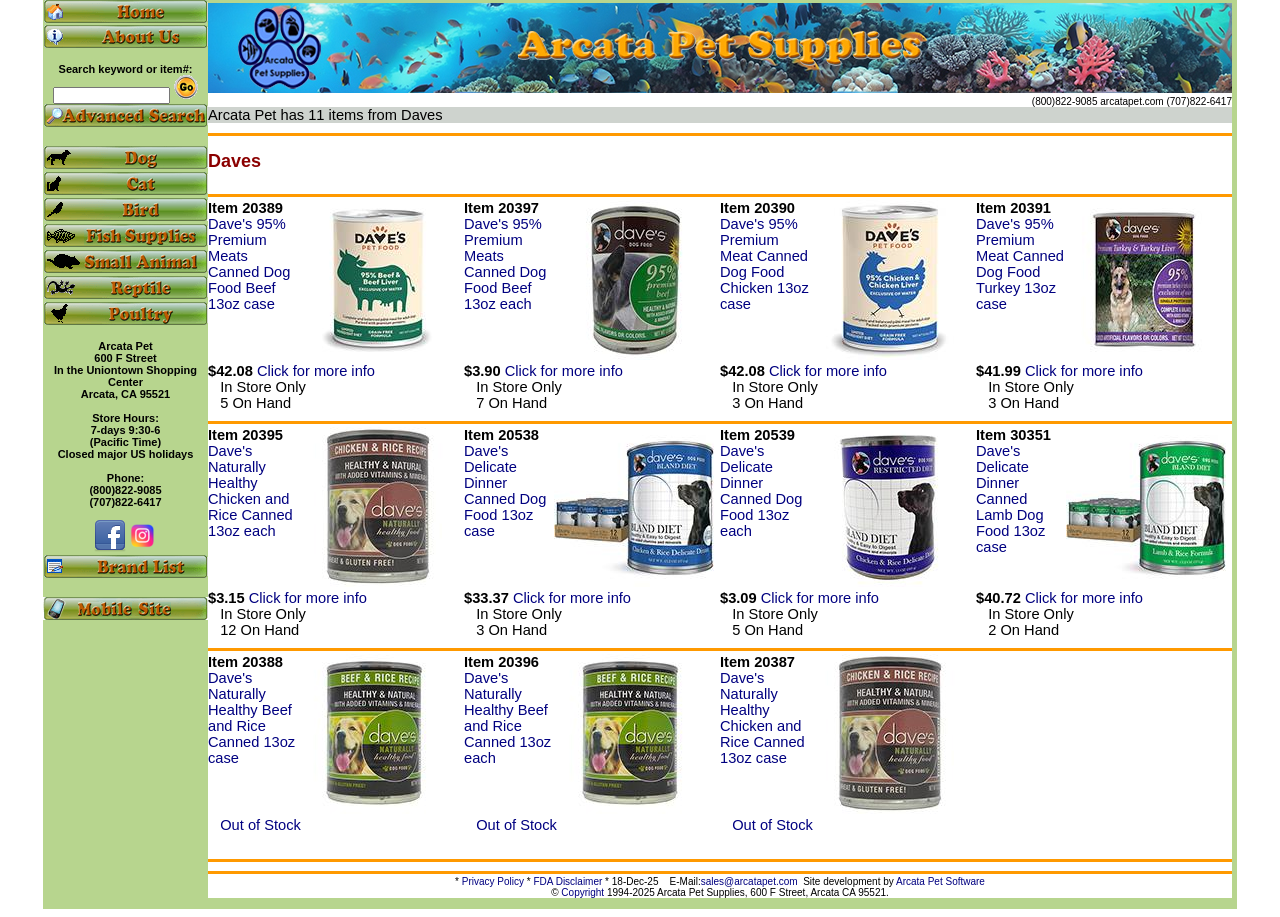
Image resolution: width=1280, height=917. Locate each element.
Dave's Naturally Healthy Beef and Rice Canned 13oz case (251, 718)
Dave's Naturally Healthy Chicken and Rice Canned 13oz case (762, 718)
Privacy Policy (493, 881)
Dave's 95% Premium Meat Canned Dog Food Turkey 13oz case (1020, 264)
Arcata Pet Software (940, 881)
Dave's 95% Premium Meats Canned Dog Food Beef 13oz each (505, 264)
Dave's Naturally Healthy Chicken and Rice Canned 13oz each (250, 491)
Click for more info (316, 371)
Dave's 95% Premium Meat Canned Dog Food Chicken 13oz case (764, 264)
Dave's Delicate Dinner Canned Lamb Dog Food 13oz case (1010, 499)
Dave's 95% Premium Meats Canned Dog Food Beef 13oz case (249, 264)
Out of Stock (254, 825)
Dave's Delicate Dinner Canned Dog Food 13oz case (505, 491)
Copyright (582, 892)
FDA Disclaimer (567, 881)
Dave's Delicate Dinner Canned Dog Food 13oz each (761, 491)
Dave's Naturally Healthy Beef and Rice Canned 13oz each (507, 718)
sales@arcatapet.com (749, 881)
